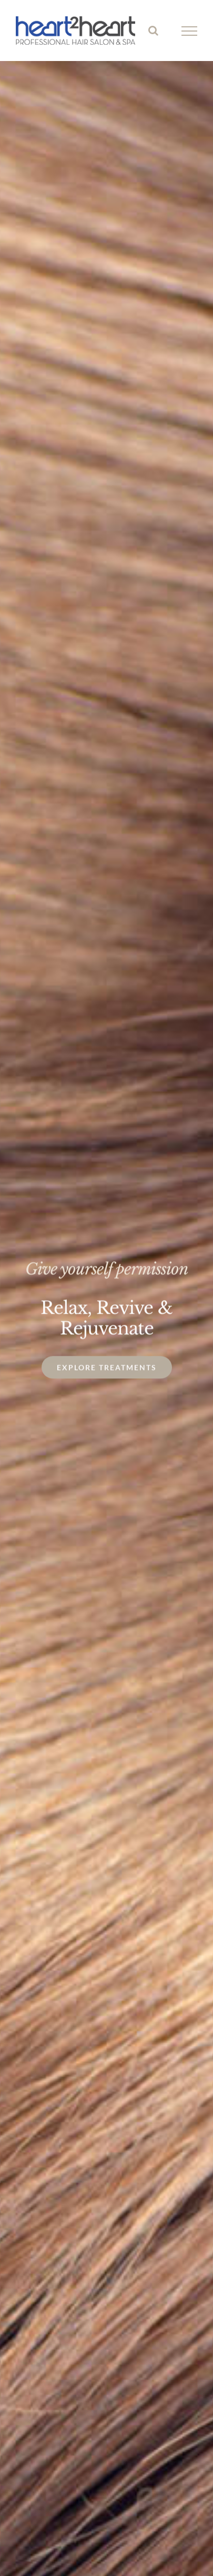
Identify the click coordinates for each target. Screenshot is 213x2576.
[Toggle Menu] (189, 31)
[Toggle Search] (153, 30)
